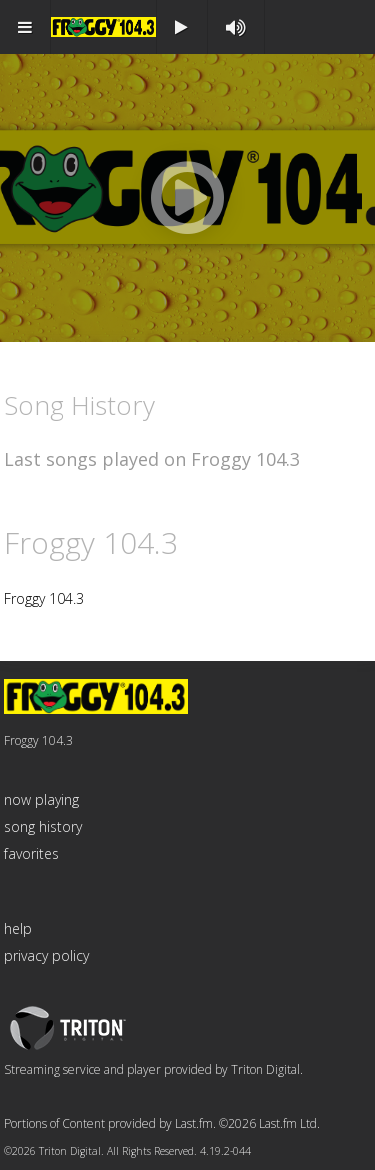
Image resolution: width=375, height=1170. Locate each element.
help (18, 928)
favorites (31, 853)
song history (43, 826)
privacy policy (46, 955)
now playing (41, 799)
